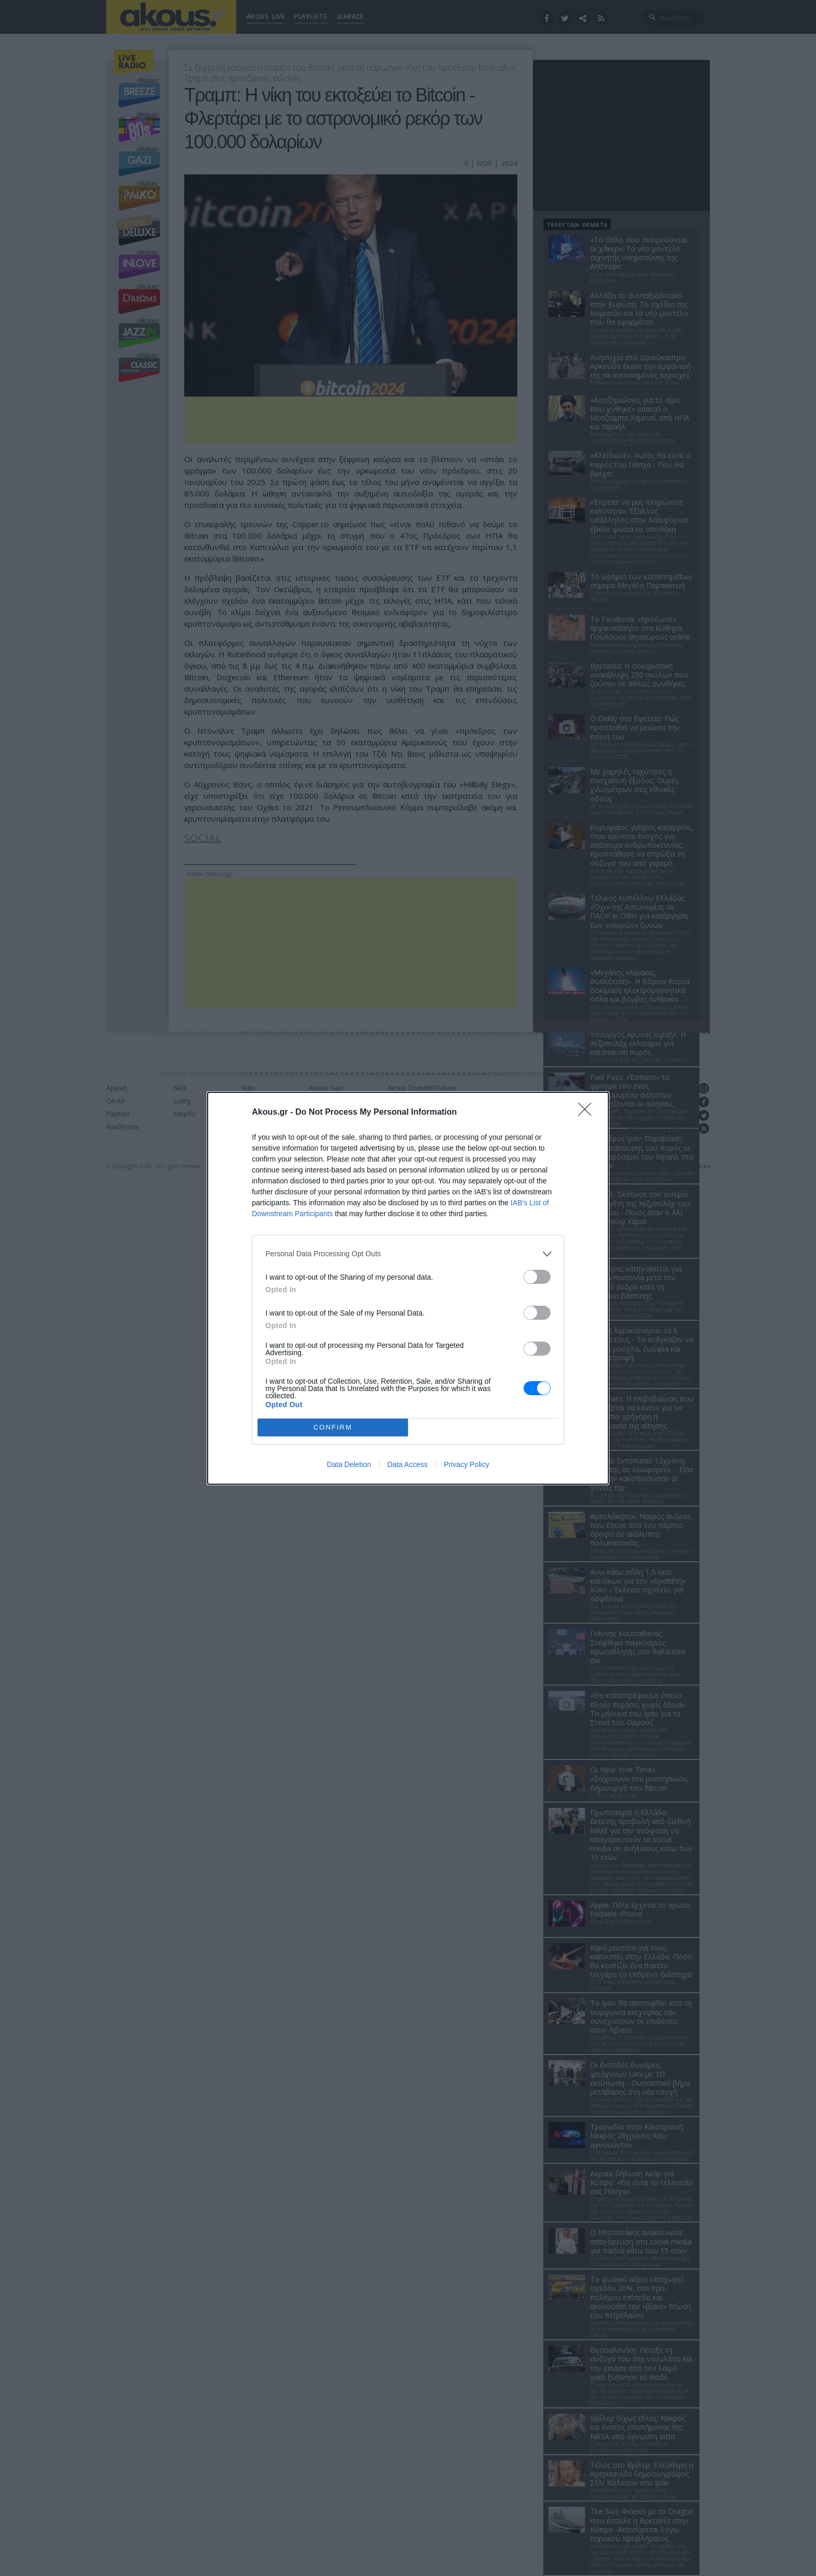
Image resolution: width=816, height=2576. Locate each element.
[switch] (537, 1277)
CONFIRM (332, 1427)
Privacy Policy (466, 1464)
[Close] (588, 1113)
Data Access (407, 1464)
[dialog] (408, 1288)
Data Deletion (349, 1464)
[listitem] (408, 1253)
